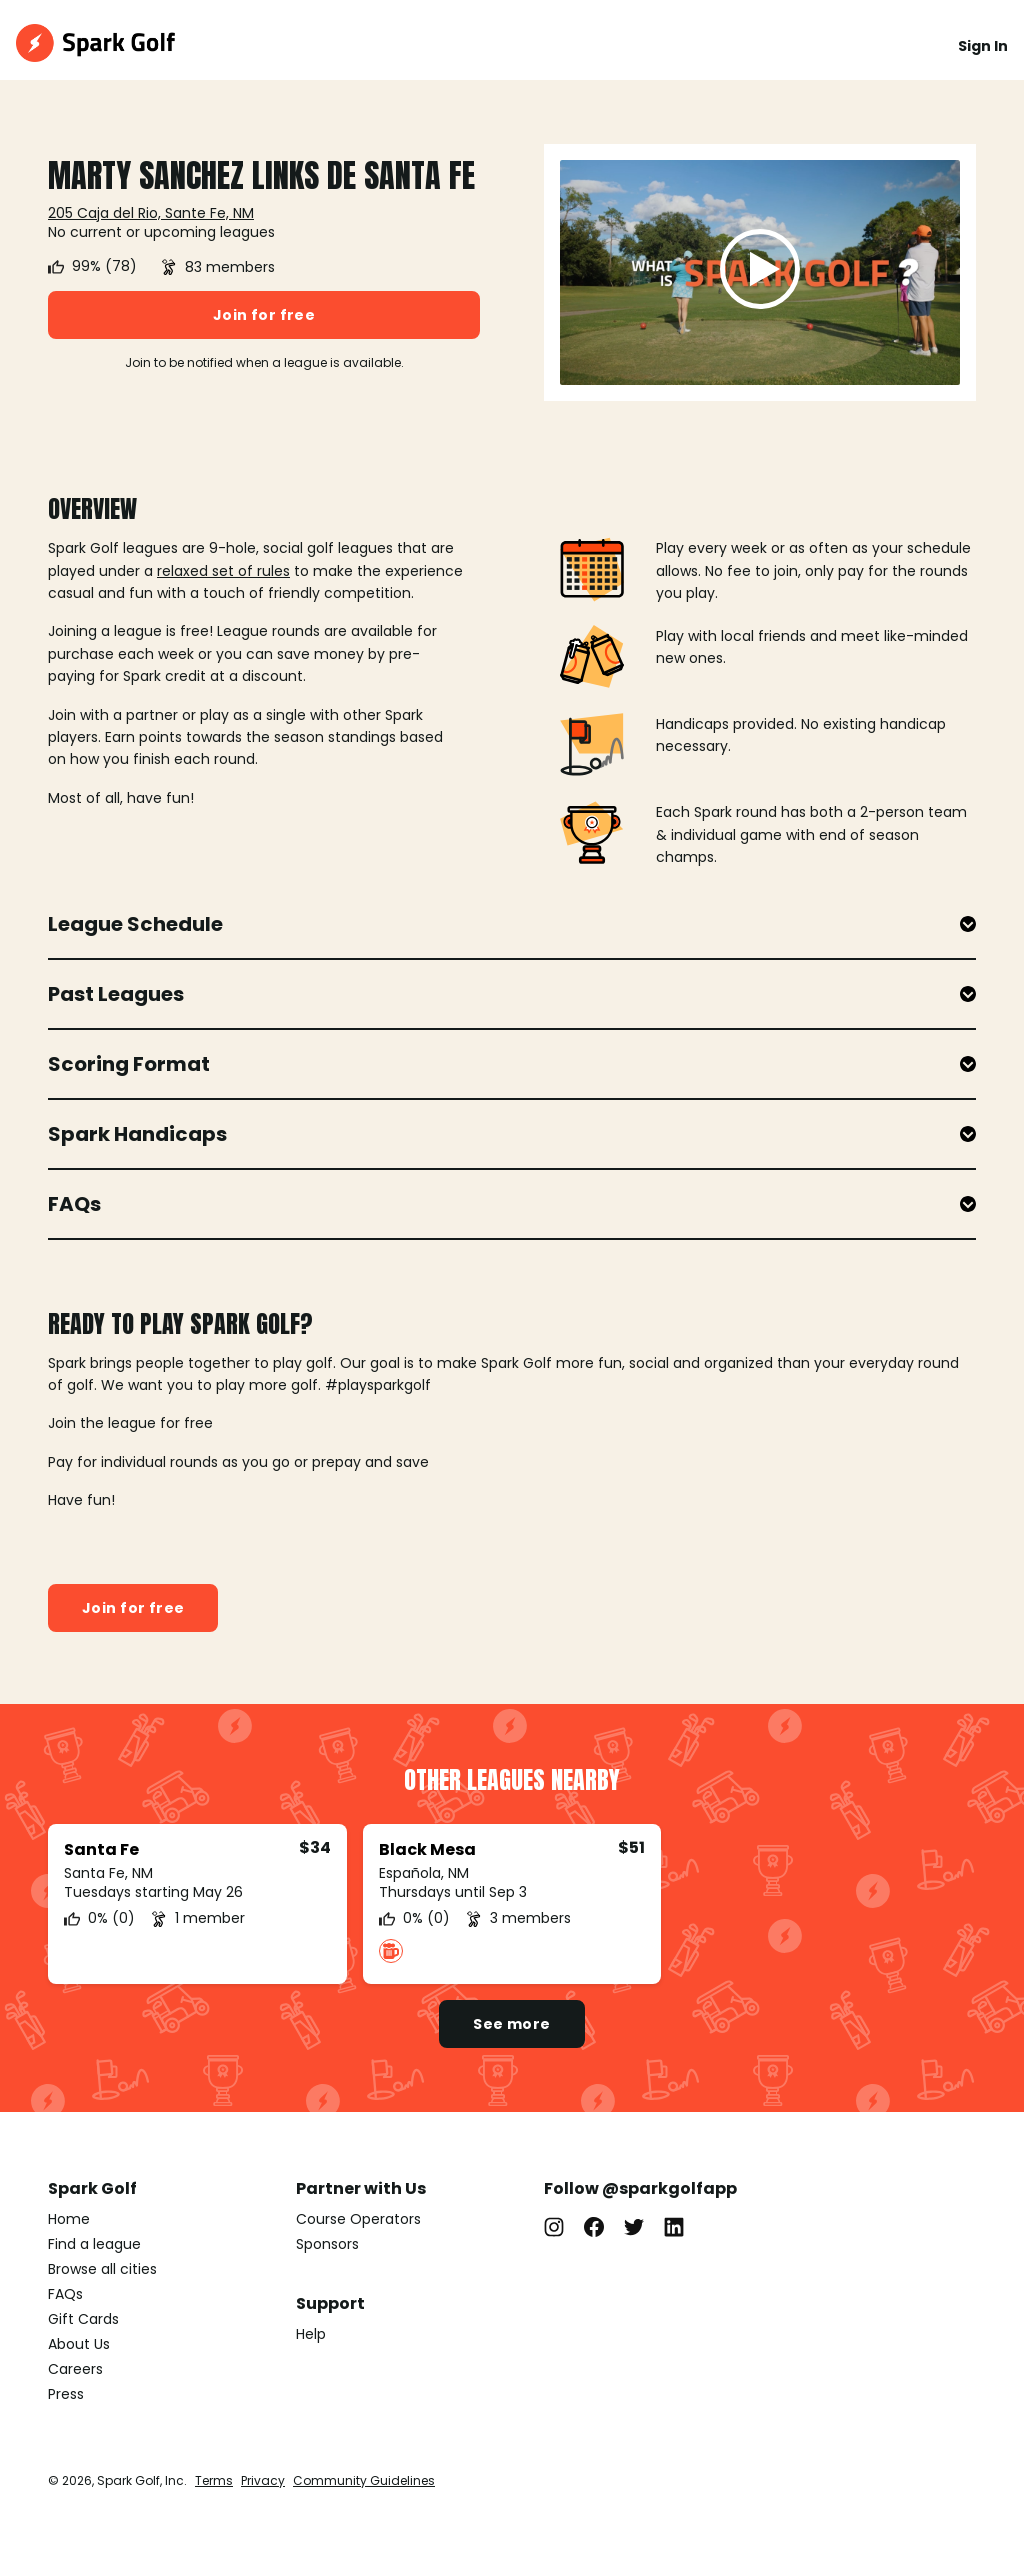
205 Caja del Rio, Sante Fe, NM (151, 213)
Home (69, 2219)
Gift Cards (83, 2319)
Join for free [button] (264, 315)
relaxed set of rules (223, 571)
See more (511, 2024)
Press (66, 2394)
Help (311, 2334)
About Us (79, 2344)
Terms (214, 2480)
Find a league (94, 2244)
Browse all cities (102, 2269)
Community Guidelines (364, 2480)
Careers (75, 2369)
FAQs (65, 2294)
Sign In (983, 46)
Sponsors (327, 2244)
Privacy (263, 2480)
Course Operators (358, 2219)
